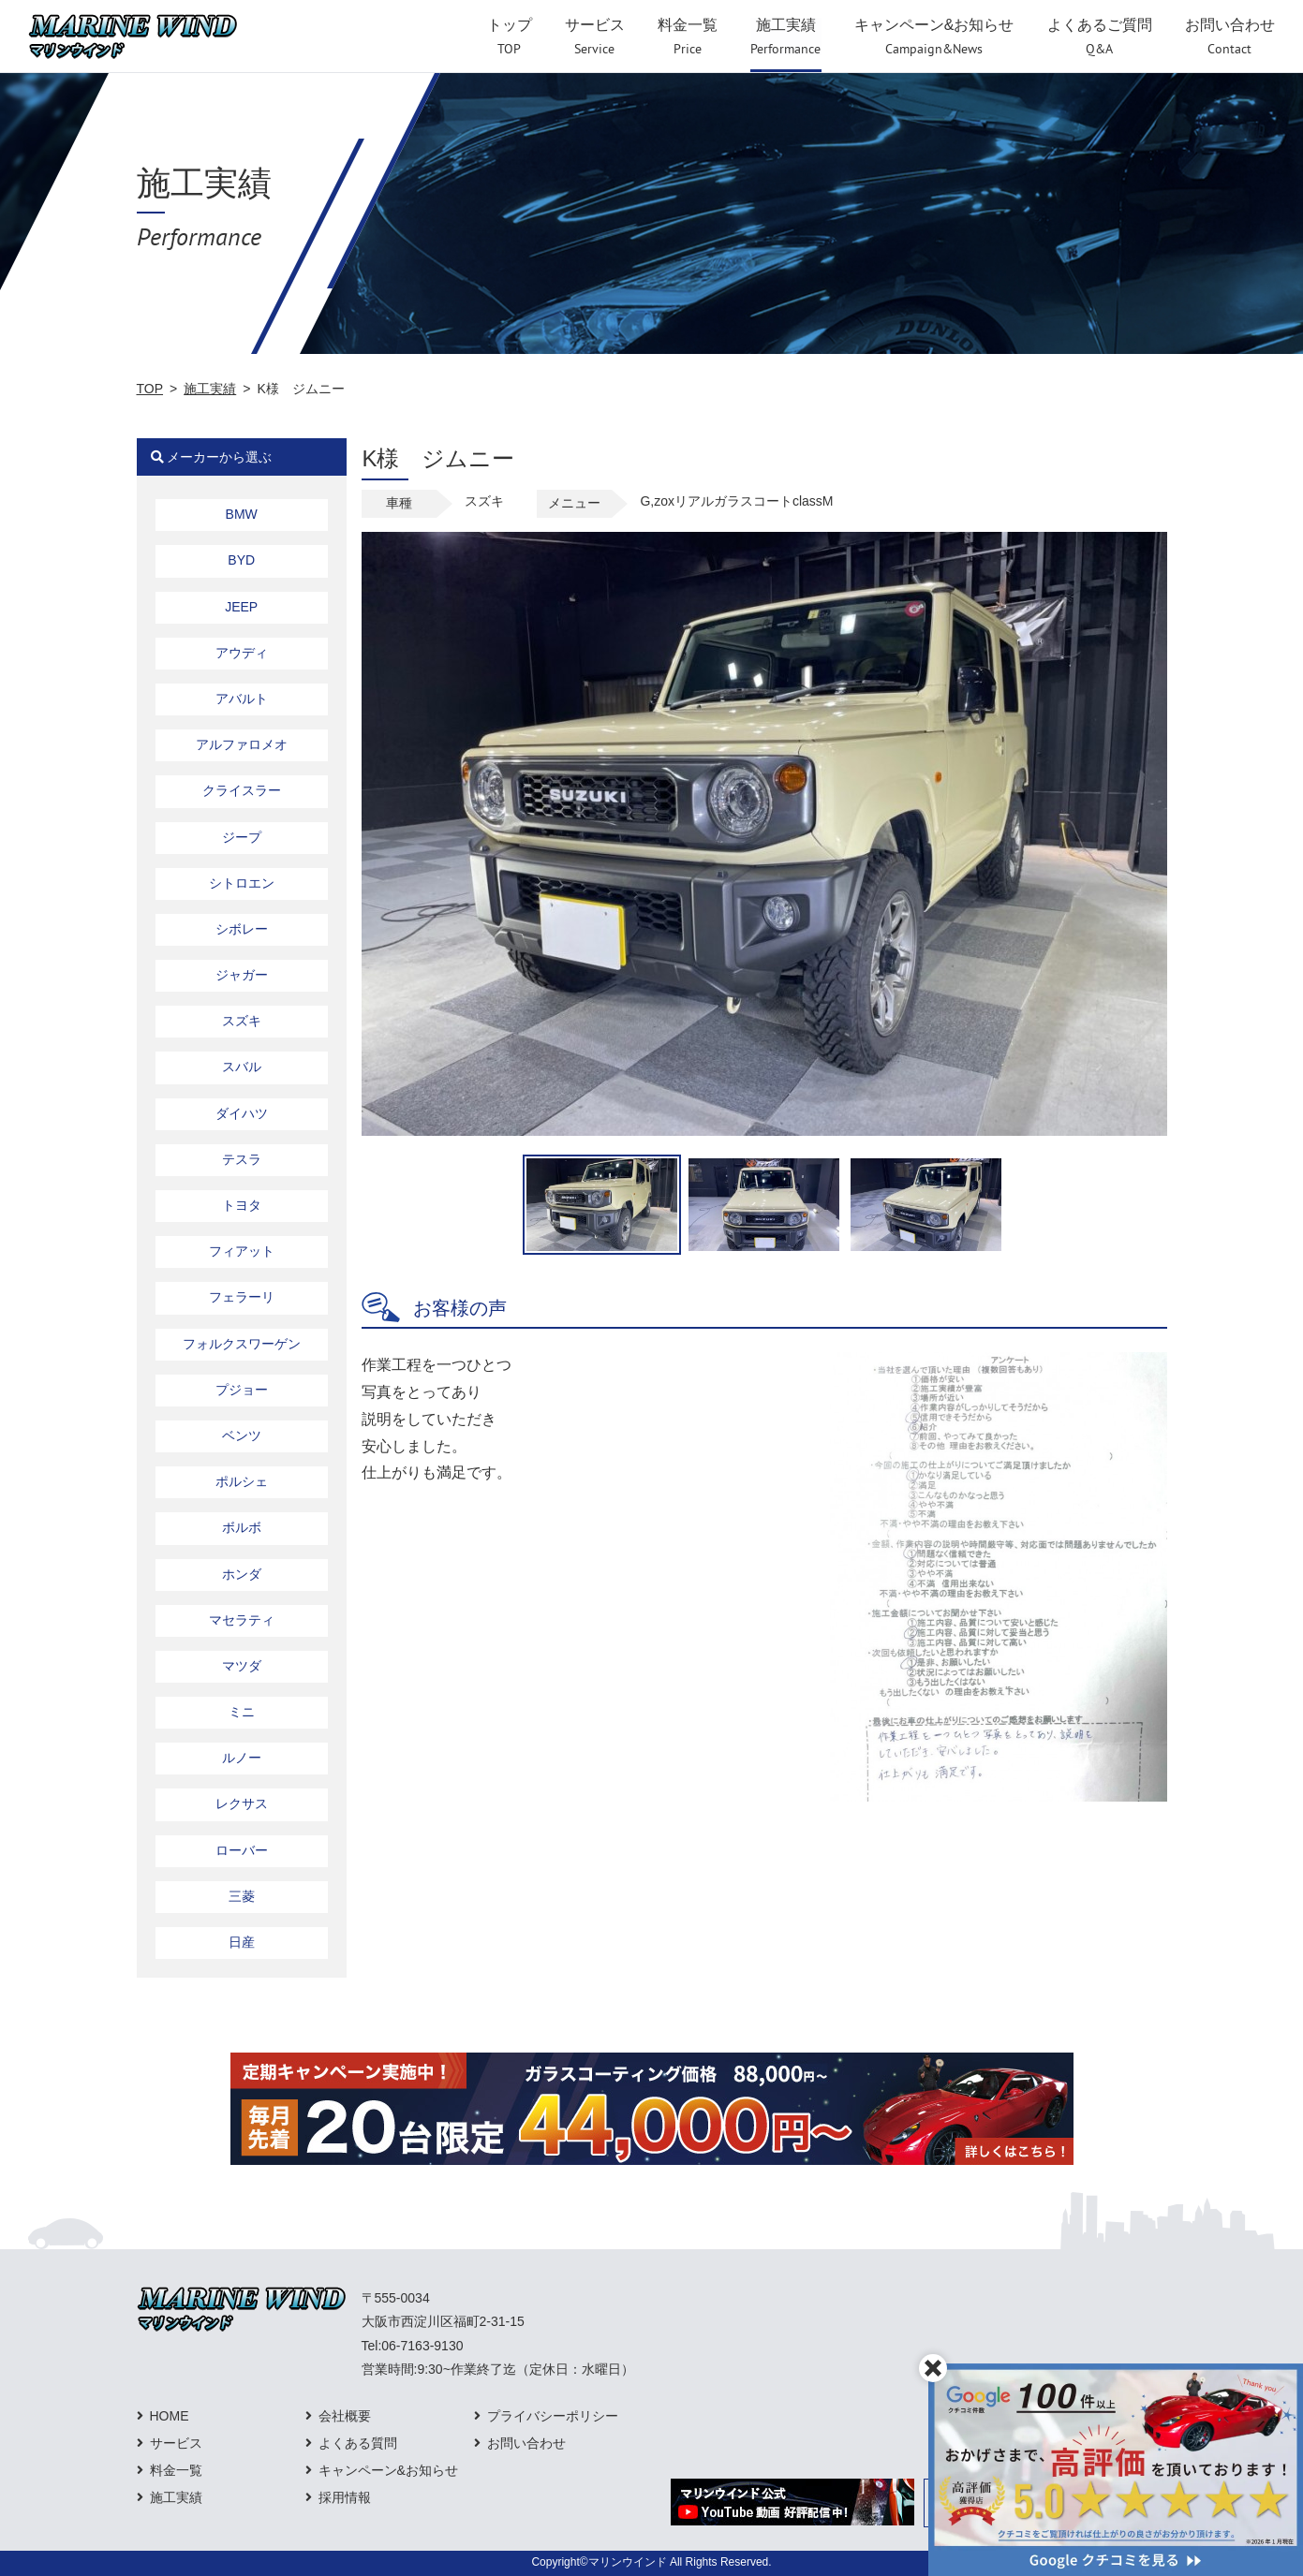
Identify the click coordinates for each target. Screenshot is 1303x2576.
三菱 (242, 1896)
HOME (169, 2415)
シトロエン (241, 883)
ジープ (241, 837)
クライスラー (241, 790)
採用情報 (344, 2497)
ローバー (241, 1850)
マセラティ (241, 1619)
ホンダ (241, 1574)
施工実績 (210, 388)
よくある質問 (357, 2443)
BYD (241, 559)
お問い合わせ (526, 2443)
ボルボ (241, 1527)
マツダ (241, 1665)
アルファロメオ (242, 744)
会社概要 (344, 2415)
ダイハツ (241, 1113)
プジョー (241, 1389)
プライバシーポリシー (552, 2415)
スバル (241, 1066)
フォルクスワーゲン (242, 1343)
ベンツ (241, 1435)
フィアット (241, 1251)
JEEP (241, 606)
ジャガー (241, 974)
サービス (176, 2443)
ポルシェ (241, 1481)
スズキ (241, 1020)
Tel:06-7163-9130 (413, 2345)
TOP (150, 388)
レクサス (241, 1803)
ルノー (241, 1757)
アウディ (241, 652)
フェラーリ (241, 1296)
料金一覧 (176, 2470)
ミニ (242, 1711)
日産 (242, 1942)
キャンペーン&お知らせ (388, 2470)
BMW (242, 514)
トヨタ (241, 1205)
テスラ (241, 1159)
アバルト (241, 698)
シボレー (241, 928)
